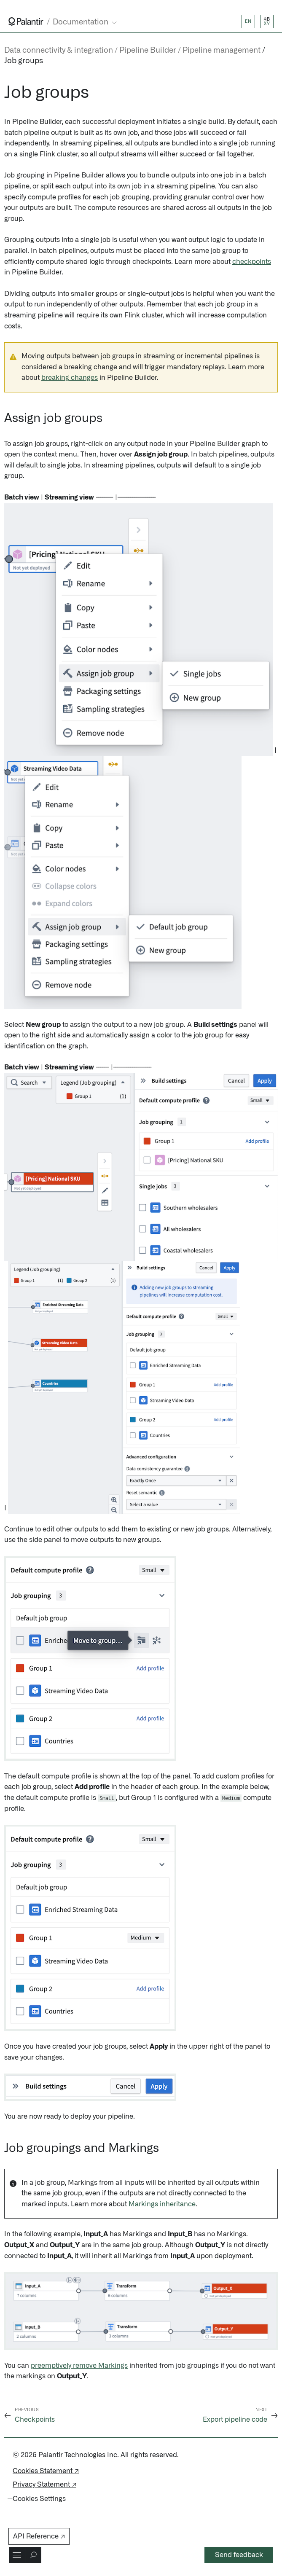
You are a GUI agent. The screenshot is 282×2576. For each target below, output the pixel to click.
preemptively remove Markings (79, 2365)
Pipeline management (222, 50)
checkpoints (251, 261)
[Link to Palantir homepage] (25, 21)
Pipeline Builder (147, 50)
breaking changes (69, 377)
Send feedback (239, 2555)
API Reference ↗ (39, 2536)
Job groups (23, 61)
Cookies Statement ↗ (46, 2471)
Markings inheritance (162, 2204)
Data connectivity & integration (58, 50)
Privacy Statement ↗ (44, 2484)
